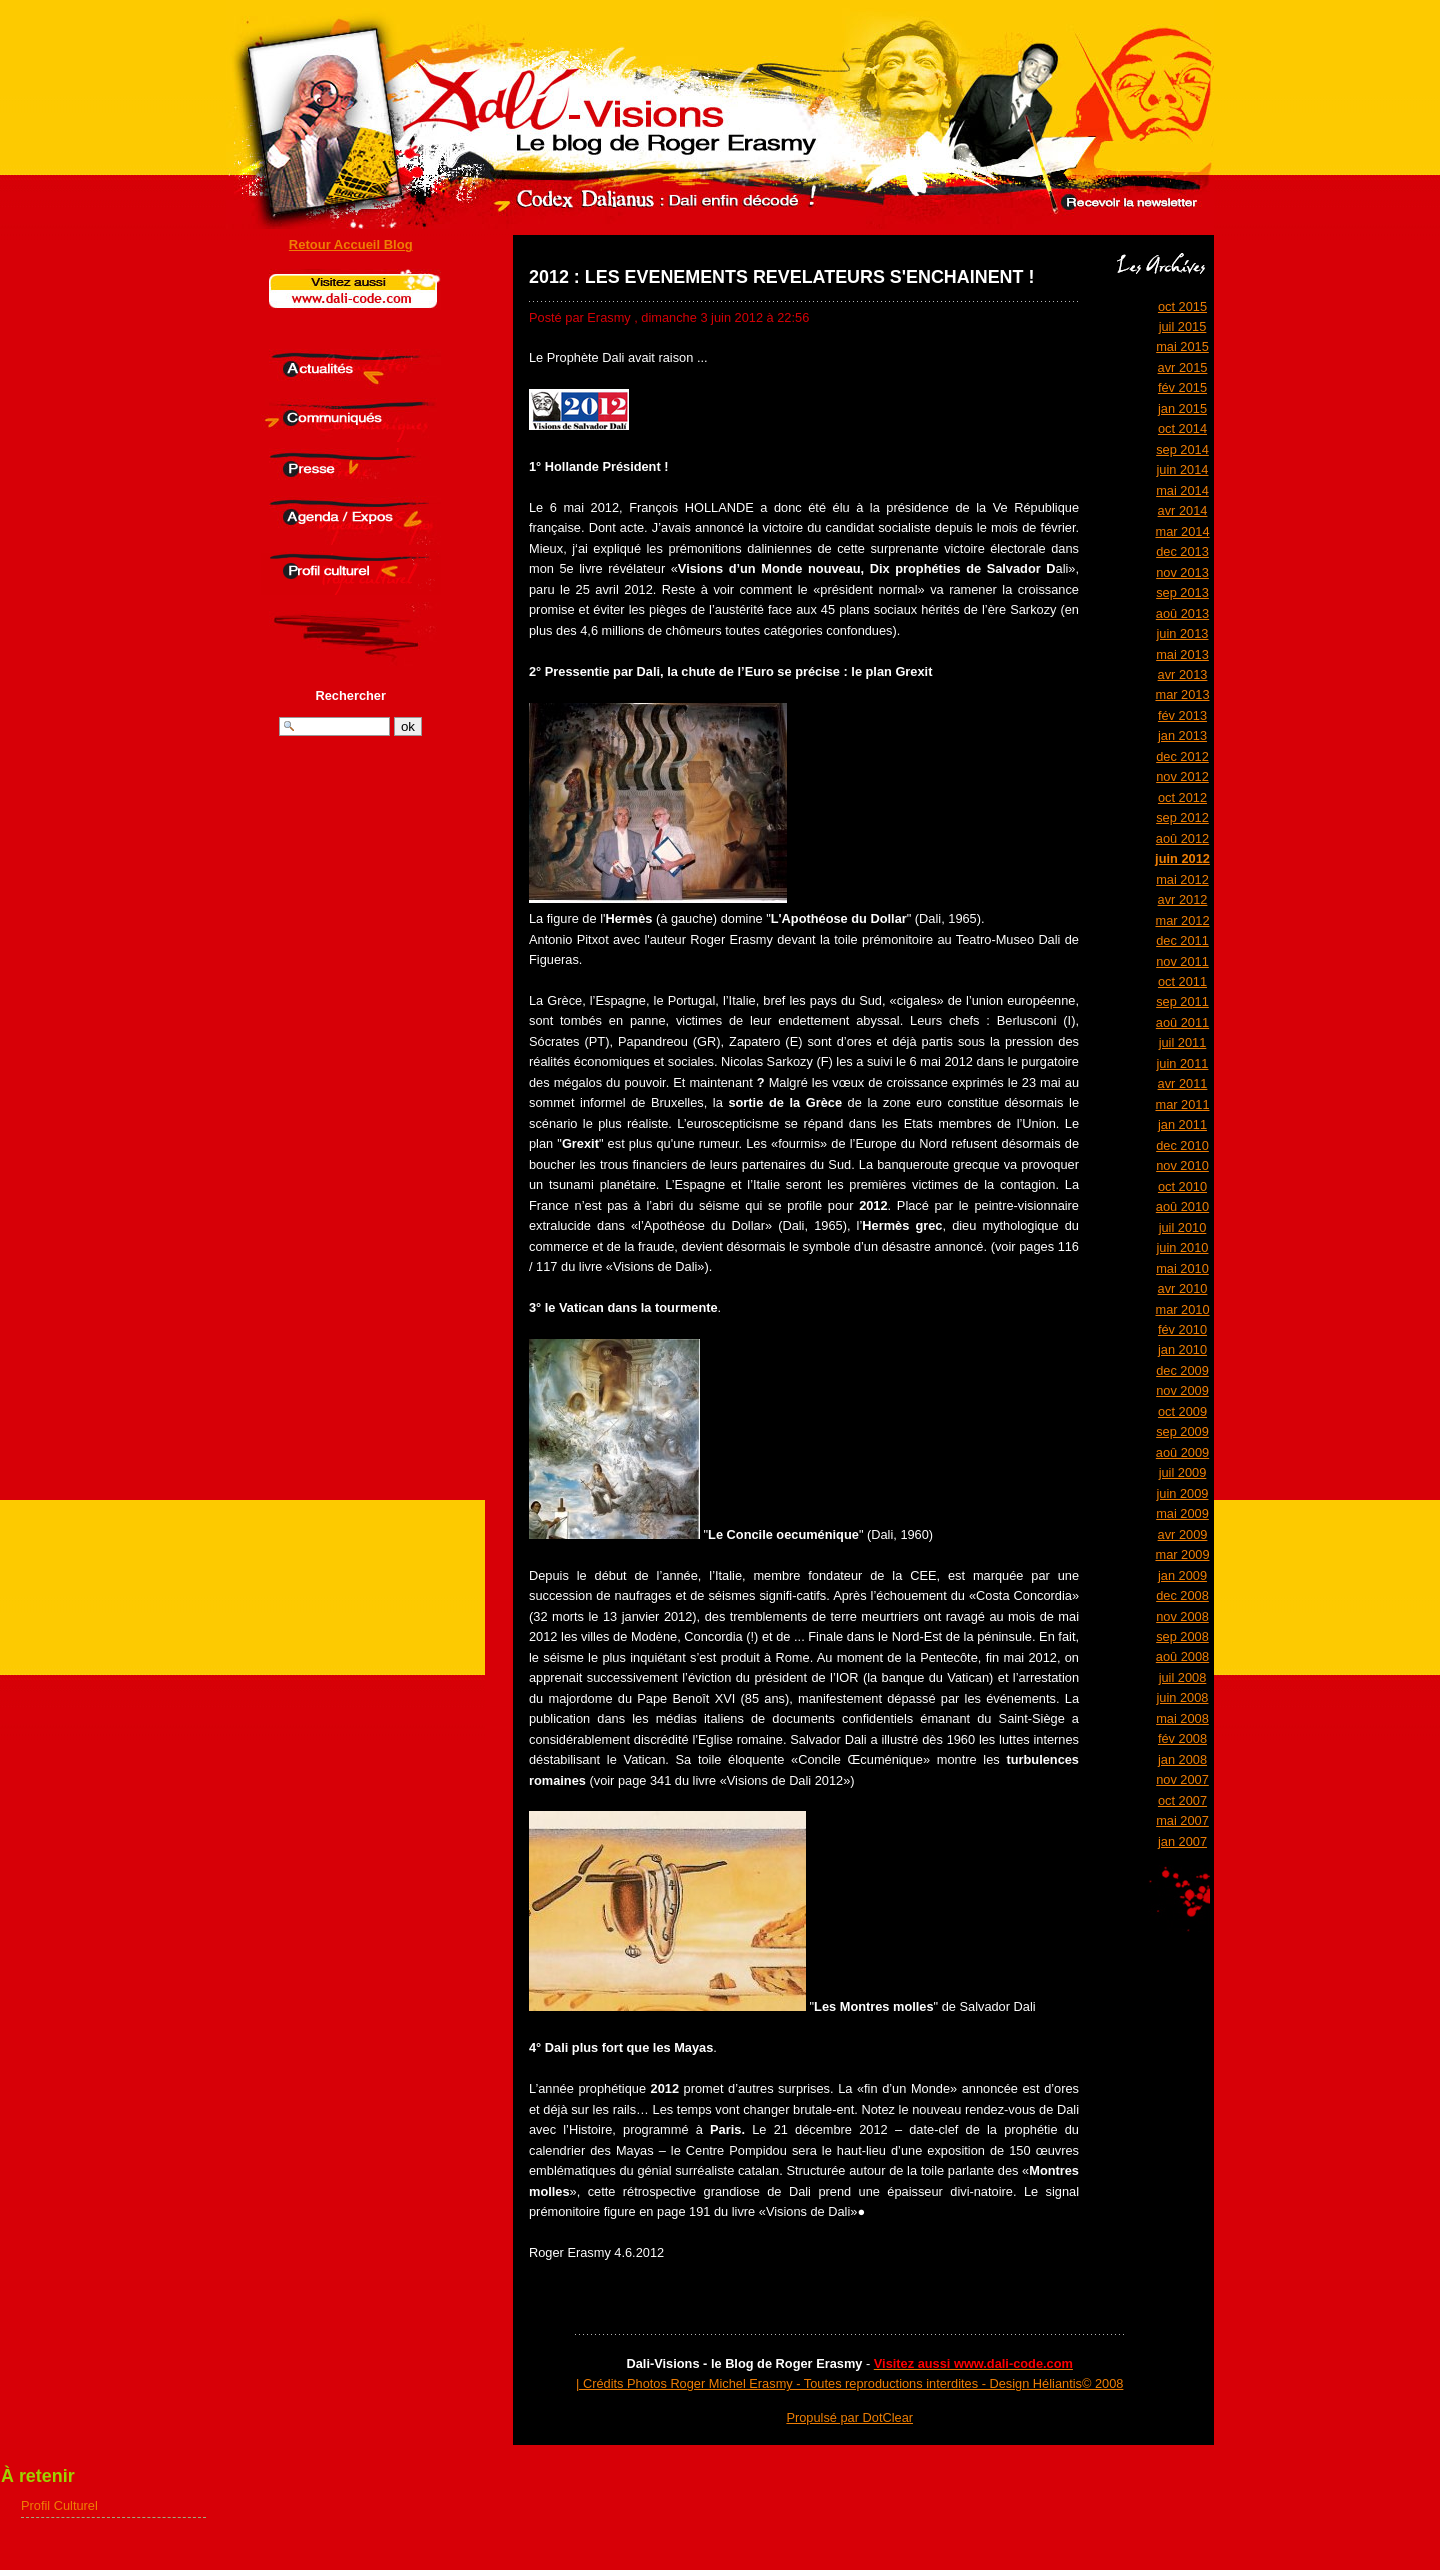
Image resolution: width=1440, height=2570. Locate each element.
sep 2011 (1182, 1001)
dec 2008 (1182, 1595)
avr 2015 (1183, 367)
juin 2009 (1183, 1493)
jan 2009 (1182, 1575)
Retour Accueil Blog (351, 244)
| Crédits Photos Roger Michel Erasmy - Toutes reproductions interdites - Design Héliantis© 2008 (849, 2383)
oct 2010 (1182, 1186)
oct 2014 (1182, 428)
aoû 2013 (1182, 613)
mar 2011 (1182, 1104)
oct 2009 (1182, 1411)
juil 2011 (1183, 1042)
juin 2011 (1183, 1063)
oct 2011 (1182, 981)
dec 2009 (1182, 1370)
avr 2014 (1183, 510)
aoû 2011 (1182, 1022)
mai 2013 (1182, 654)
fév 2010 (1182, 1329)
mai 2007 (1182, 1820)
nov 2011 (1182, 961)
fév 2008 (1182, 1738)
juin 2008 (1183, 1697)
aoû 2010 (1182, 1206)
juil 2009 (1183, 1472)
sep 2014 (1182, 449)
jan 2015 (1182, 408)
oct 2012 (1182, 797)
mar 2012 (1182, 920)
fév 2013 (1182, 715)
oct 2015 (1182, 306)
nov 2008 (1182, 1616)
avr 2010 (1183, 1288)
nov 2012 (1182, 776)
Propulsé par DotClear (849, 2417)
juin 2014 (1183, 469)
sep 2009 (1182, 1431)
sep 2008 (1182, 1636)
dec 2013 (1182, 551)
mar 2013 (1182, 694)
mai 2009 (1182, 1513)
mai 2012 (1182, 879)
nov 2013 (1182, 572)
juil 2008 (1183, 1677)
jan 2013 (1182, 735)
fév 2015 (1182, 387)
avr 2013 (1183, 674)
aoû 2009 (1182, 1452)
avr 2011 (1183, 1083)
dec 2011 (1182, 940)
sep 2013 (1182, 592)
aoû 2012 (1182, 838)
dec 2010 (1182, 1145)
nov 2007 (1182, 1779)
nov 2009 (1182, 1390)
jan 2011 (1182, 1124)
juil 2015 (1183, 326)
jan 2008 (1182, 1759)
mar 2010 (1182, 1309)
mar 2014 (1182, 531)
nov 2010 (1182, 1165)
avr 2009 (1183, 1534)
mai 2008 (1182, 1718)
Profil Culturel (59, 2505)
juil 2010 (1183, 1227)
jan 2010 (1182, 1349)
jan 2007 (1182, 1841)
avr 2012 (1183, 899)
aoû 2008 (1182, 1656)
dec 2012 (1182, 756)
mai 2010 (1182, 1268)
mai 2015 (1182, 346)
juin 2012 (1182, 858)
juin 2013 (1183, 633)
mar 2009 (1182, 1554)
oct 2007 (1182, 1800)
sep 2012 (1182, 817)
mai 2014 (1182, 490)
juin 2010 (1183, 1247)
